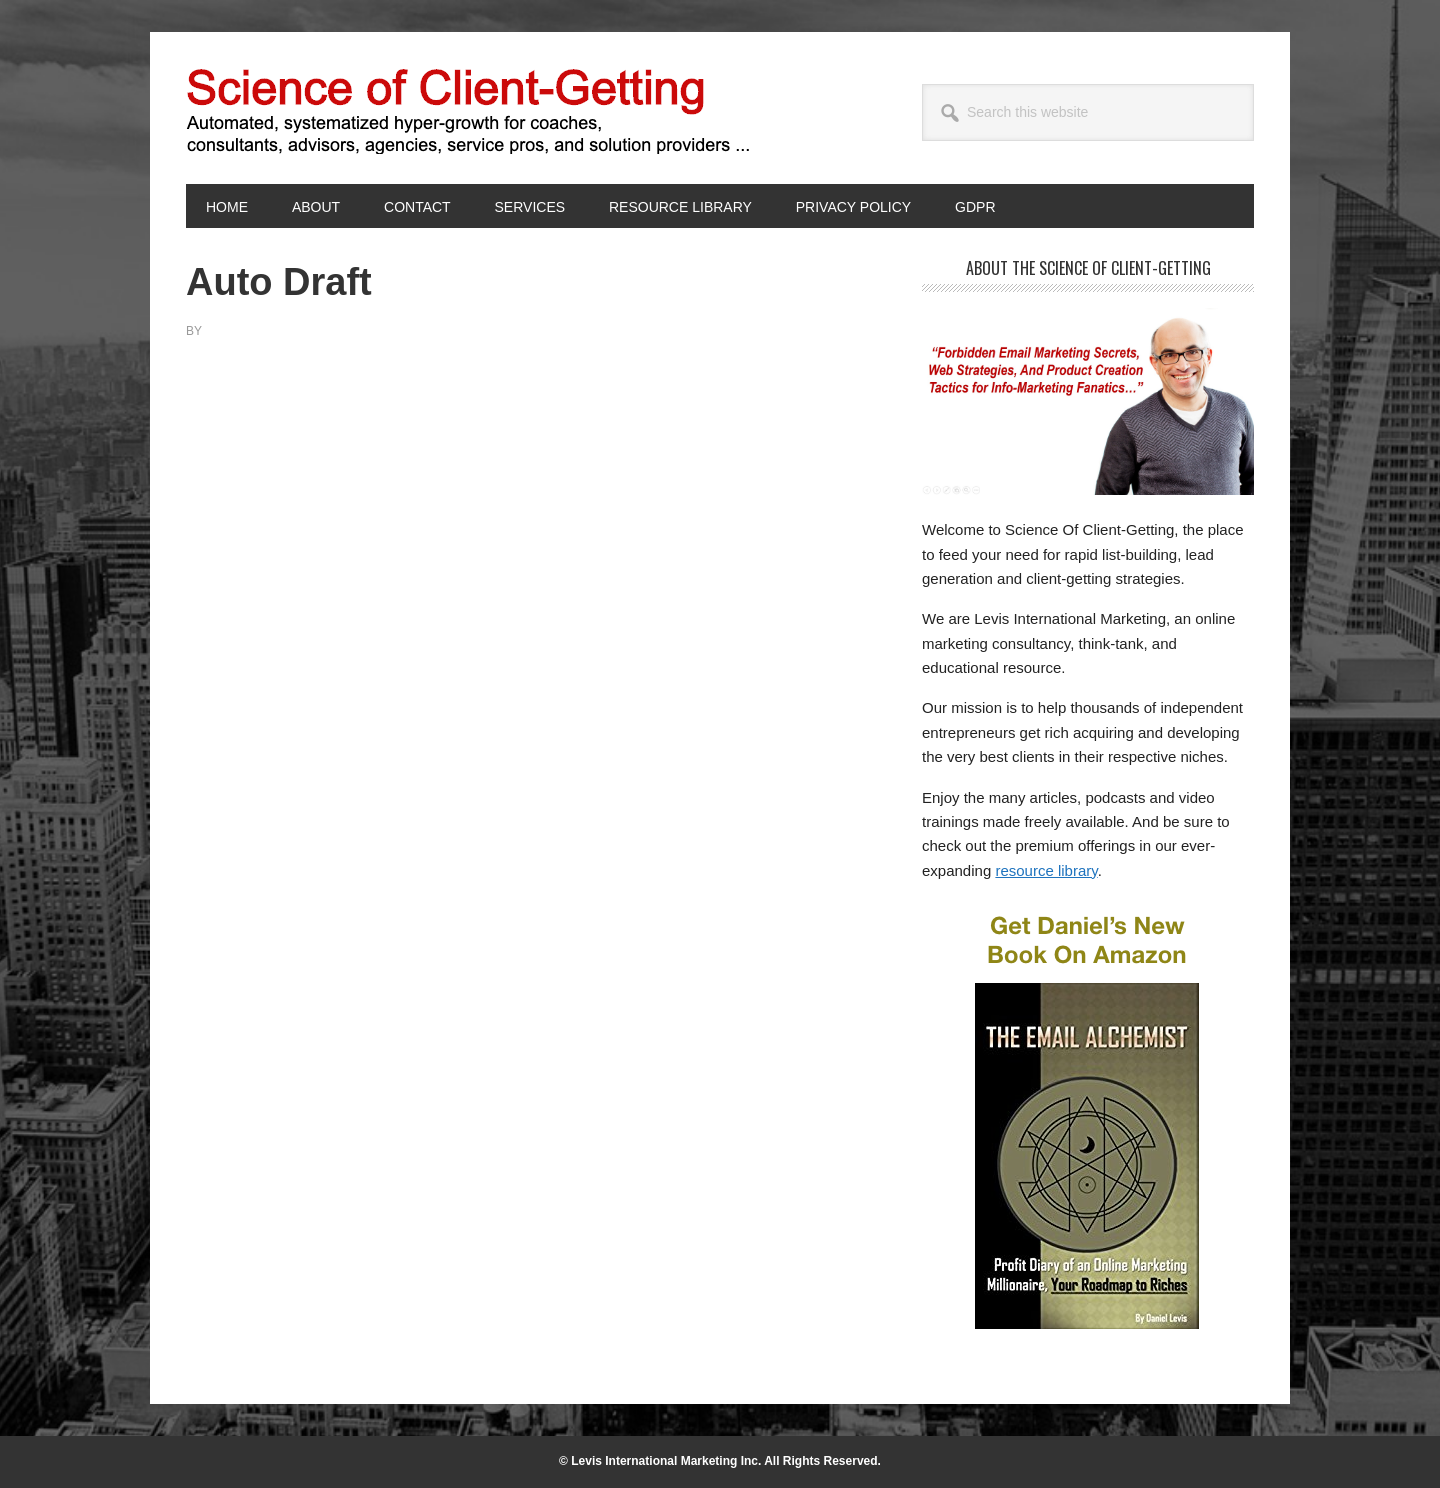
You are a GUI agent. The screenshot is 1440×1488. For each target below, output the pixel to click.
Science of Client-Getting (321, 108)
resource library (1046, 870)
